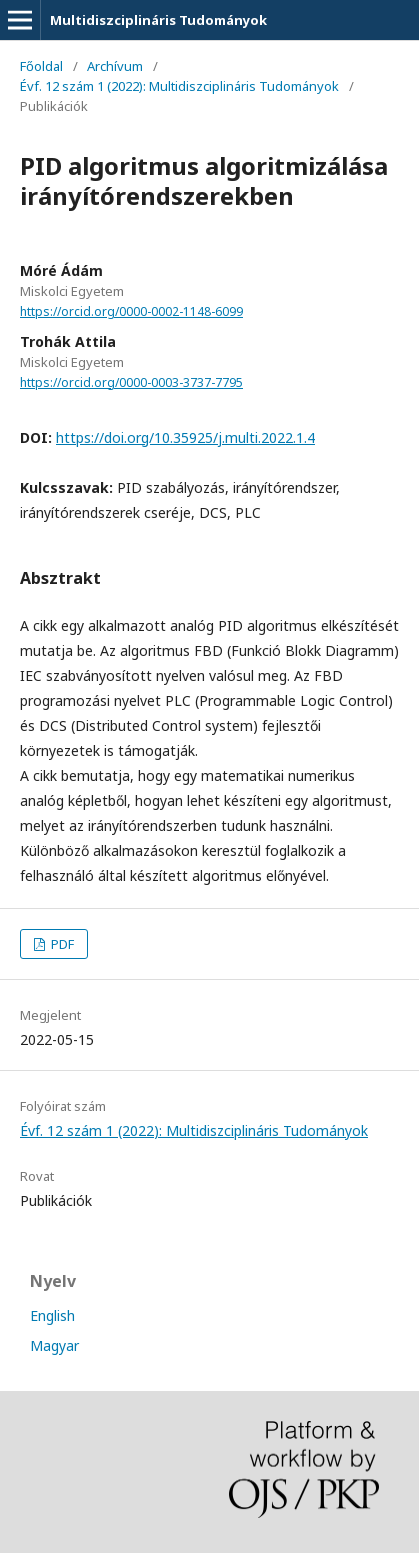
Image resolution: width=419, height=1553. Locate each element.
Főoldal (41, 66)
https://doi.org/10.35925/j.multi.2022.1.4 (185, 437)
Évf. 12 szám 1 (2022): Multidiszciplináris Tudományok (179, 86)
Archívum (115, 66)
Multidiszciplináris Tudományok (158, 20)
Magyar (54, 1345)
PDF (61, 944)
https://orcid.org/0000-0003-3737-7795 (131, 382)
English (52, 1315)
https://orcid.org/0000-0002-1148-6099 (131, 311)
